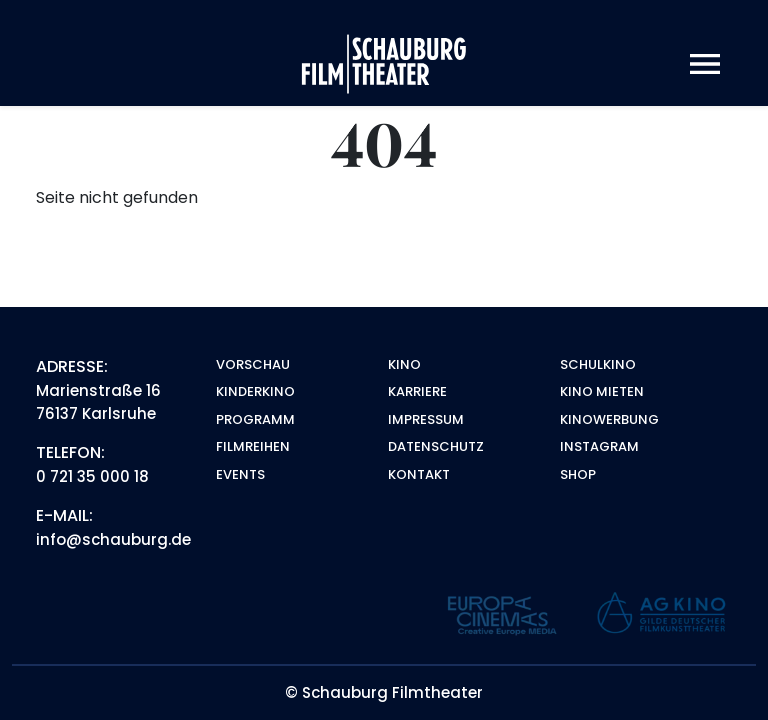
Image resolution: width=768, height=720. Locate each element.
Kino (404, 364)
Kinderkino (255, 391)
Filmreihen (253, 446)
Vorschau (253, 364)
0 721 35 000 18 (92, 476)
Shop (578, 474)
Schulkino (598, 364)
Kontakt (419, 474)
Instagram (599, 446)
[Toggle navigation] (705, 64)
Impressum (426, 419)
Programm (255, 419)
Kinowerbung (609, 419)
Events (240, 474)
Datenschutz (436, 446)
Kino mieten (602, 391)
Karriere (417, 391)
